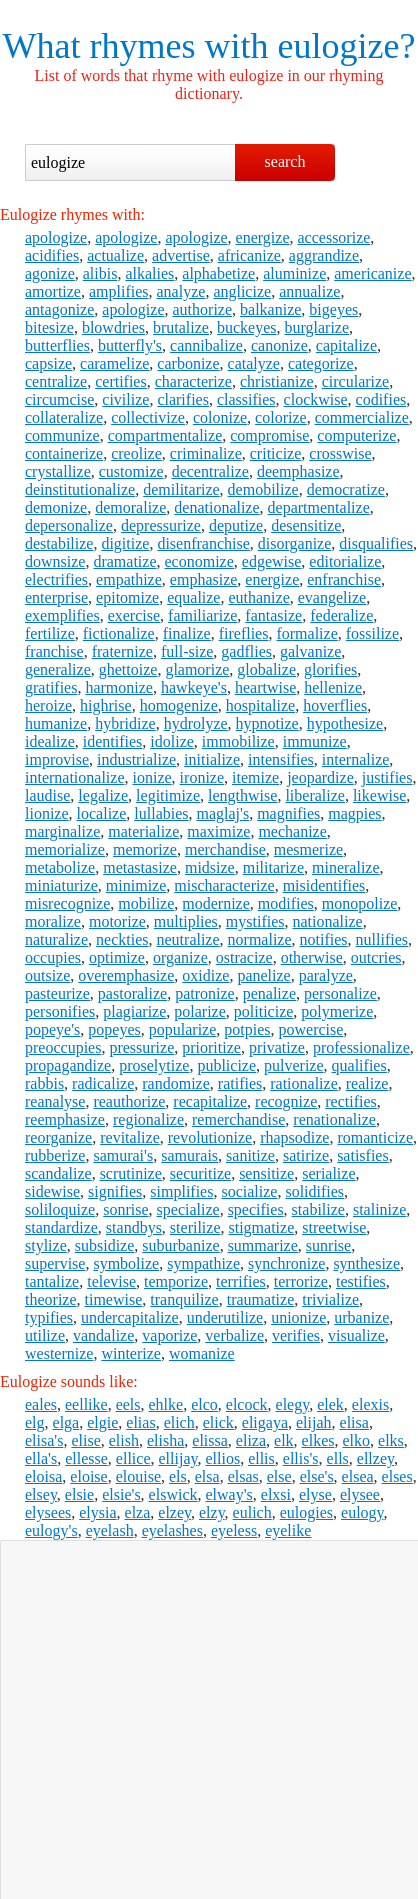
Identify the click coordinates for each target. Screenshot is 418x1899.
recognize (286, 1101)
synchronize (286, 1263)
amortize (53, 291)
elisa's (44, 1440)
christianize (277, 381)
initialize (212, 759)
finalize (187, 633)
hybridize (125, 723)
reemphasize (65, 1119)
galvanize (310, 651)
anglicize (242, 291)
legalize (103, 795)
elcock (247, 1404)
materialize (143, 831)
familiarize (202, 615)
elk (284, 1440)
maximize (218, 831)
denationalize (216, 507)
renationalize (334, 1119)
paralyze (326, 975)
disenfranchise (203, 543)
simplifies (181, 1191)
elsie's (121, 1494)
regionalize (148, 1119)
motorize (117, 921)
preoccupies (63, 1047)
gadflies (246, 651)
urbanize (361, 1317)
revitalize (130, 1137)
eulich (252, 1512)
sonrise (125, 1209)
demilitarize (181, 489)
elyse (315, 1494)
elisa (354, 1422)
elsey (41, 1494)
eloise (88, 1476)
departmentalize (319, 507)
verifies (296, 1335)
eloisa (43, 1476)
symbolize (126, 1263)
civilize (125, 399)
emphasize (204, 579)
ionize (152, 777)
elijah (314, 1422)
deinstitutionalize (80, 489)
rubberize (55, 1155)
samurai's (123, 1155)
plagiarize (134, 1011)
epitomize (127, 597)
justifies (387, 777)
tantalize (52, 1281)
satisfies (363, 1155)
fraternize (122, 651)
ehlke (166, 1404)
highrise (106, 705)
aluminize (294, 273)
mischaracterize (224, 885)
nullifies (382, 939)
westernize (59, 1353)
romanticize (375, 1137)
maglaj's (223, 813)
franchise (54, 651)
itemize (255, 777)
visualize (356, 1335)
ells (338, 1458)
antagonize (59, 309)
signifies (115, 1191)
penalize (269, 993)
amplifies (119, 291)
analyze (181, 291)
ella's (41, 1458)
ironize (202, 777)
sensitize (266, 1173)
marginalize (62, 831)
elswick (173, 1494)
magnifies (288, 813)
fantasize (273, 615)
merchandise (225, 849)
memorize (145, 849)
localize (102, 813)
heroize (48, 705)
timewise (114, 1299)
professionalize (361, 1047)
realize (367, 1083)
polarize (200, 1011)
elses (397, 1476)
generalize (58, 669)
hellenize (333, 687)
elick (218, 1422)
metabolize (60, 867)
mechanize (292, 831)
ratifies (240, 1083)
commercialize (362, 417)
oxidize (205, 975)
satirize (306, 1155)
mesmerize (308, 849)
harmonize (119, 687)
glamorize (197, 669)
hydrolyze (196, 723)
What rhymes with (136, 46)
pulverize (294, 1065)
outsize (47, 975)
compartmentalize (165, 435)
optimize (117, 957)
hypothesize (345, 723)
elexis (370, 1404)
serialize (328, 1173)
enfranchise (344, 579)
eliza (251, 1440)
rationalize (304, 1083)
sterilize (195, 1227)
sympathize (203, 1263)
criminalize (206, 453)
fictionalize (119, 633)
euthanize (258, 597)
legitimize (168, 795)
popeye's (52, 1029)
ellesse (86, 1458)
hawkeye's (194, 687)
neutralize (188, 939)
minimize (136, 885)
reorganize (58, 1137)
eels (128, 1404)
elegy (293, 1404)
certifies (121, 381)
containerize (64, 453)
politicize (264, 1011)
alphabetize (218, 273)
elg (35, 1422)
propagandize (68, 1065)
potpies (247, 1029)
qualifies (359, 1065)
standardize (61, 1227)
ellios (222, 1458)
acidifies (52, 255)
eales (41, 1404)
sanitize (250, 1155)
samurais (189, 1155)
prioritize (211, 1047)
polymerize (337, 1011)
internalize (356, 759)
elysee (360, 1494)
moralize (53, 921)
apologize (56, 237)
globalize (266, 669)
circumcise (59, 399)
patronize (205, 993)
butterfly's (130, 345)
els (178, 1476)
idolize (172, 741)
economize (199, 561)
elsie (79, 1494)
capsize (48, 363)
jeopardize (320, 777)
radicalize (103, 1083)
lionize (47, 813)
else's (317, 1476)
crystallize (58, 471)
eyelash (110, 1530)
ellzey (375, 1458)
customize (131, 471)
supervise (55, 1263)
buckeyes (247, 327)
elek (330, 1404)
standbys (134, 1227)
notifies (324, 939)
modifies (286, 903)
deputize (236, 525)
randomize (176, 1083)
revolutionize (210, 1137)
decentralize (210, 471)
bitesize (49, 327)
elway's (228, 1494)
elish (124, 1440)
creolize (136, 453)
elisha (165, 1440)
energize (263, 237)
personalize (340, 993)
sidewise (52, 1191)
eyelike (288, 1530)
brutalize (181, 327)
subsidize (105, 1245)
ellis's (301, 1458)
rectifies (351, 1101)
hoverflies (335, 705)
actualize (115, 255)
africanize (249, 255)
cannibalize (206, 345)
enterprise (56, 597)
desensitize (306, 525)
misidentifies (324, 885)
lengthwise (242, 795)
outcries (376, 957)
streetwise (334, 1227)
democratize (346, 489)
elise (85, 1440)
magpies (354, 813)
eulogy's (51, 1530)
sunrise (328, 1245)
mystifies (255, 921)
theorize (51, 1299)
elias (140, 1422)
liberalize (315, 795)
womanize (202, 1353)
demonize (56, 507)
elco (204, 1404)
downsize (55, 561)
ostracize (244, 957)
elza (138, 1512)
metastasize (140, 867)
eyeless (234, 1530)
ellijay (178, 1458)
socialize (249, 1191)
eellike (86, 1404)
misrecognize (67, 903)
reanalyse (55, 1101)
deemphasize (298, 471)
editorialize (345, 561)
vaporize (169, 1335)
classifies (246, 399)
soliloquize (60, 1209)
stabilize (318, 1209)
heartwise (265, 687)
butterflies (57, 345)
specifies (256, 1209)
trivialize (330, 1299)
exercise (134, 615)
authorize (203, 309)
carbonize (188, 363)
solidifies (314, 1191)
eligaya (265, 1422)
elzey (174, 1512)
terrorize (301, 1281)
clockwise (316, 399)
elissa (210, 1440)
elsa (207, 1476)
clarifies (183, 399)
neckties (122, 939)
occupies (53, 957)
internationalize (75, 777)
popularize (183, 1029)
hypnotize (267, 723)
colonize (220, 417)
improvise (57, 759)
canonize (279, 345)
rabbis (44, 1083)
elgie (102, 1422)
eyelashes (172, 1530)
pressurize (141, 1047)
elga (66, 1422)
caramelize (114, 363)
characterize (193, 381)
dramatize (124, 561)
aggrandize (324, 255)
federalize (341, 615)
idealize (50, 741)
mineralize (346, 867)
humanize (56, 723)
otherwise (312, 957)
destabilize (59, 543)
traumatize (261, 1299)
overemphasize (126, 975)
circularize (356, 381)
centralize (56, 381)
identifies (113, 741)
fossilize (372, 633)
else (279, 1476)
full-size (187, 651)
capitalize (346, 345)
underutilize (225, 1317)
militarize (273, 867)
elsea (358, 1476)
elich (179, 1422)
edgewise (272, 561)
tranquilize (184, 1299)
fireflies (244, 633)
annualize (309, 291)
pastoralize (132, 993)
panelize (263, 975)
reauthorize (129, 1101)
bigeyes (333, 309)
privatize (277, 1047)
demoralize (130, 507)
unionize (298, 1317)
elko (356, 1440)
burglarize (316, 327)
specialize (188, 1209)
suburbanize (180, 1245)
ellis (261, 1458)
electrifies (56, 579)
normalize (260, 939)
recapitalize (210, 1101)
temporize (176, 1281)
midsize (210, 867)
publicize (226, 1065)
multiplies (186, 921)
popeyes (114, 1029)
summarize (263, 1245)
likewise (379, 795)
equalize (193, 597)
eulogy (362, 1512)
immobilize (238, 741)
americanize (372, 273)
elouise (138, 1476)
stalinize (379, 1209)
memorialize (65, 849)
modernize (216, 903)
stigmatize (262, 1227)
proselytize (154, 1065)
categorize (321, 363)
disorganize (294, 543)
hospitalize (260, 705)
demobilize (263, 489)
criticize (276, 453)
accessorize (334, 237)
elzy (212, 1512)
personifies (60, 1011)
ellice (133, 1458)
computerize (356, 435)
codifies (381, 399)
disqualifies (376, 543)
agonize (50, 273)
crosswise (340, 453)
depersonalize (69, 525)
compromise (269, 435)
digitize (125, 543)
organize (180, 957)
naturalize (56, 939)
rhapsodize (294, 1137)
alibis (100, 273)
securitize (200, 1173)
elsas (243, 1476)
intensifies (281, 759)
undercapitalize (130, 1317)
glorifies (330, 669)
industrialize (136, 759)
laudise (47, 795)
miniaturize (61, 885)
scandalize (58, 1173)
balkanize (270, 309)
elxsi (276, 1494)
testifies (361, 1281)
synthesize (366, 1263)
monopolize (360, 903)
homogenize (179, 705)
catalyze (254, 363)
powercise (311, 1029)
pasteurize (57, 993)
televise (111, 1281)
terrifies (241, 1281)
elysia (97, 1512)
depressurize (161, 525)
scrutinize (131, 1173)
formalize (306, 633)
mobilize (146, 903)
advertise (181, 255)
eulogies (306, 1512)
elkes (318, 1440)
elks (391, 1440)
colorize (281, 417)
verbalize (234, 1335)
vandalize (103, 1335)
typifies (49, 1317)
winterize (131, 1353)
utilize (45, 1335)
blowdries (113, 327)
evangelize (332, 597)
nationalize (328, 921)
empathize (129, 579)
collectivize (148, 417)
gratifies (51, 687)
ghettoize (128, 669)
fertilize (50, 633)
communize (62, 435)
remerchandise (238, 1119)
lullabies (161, 813)
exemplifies (62, 615)
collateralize (64, 417)
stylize (46, 1245)
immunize (315, 741)
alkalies (149, 273)
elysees (48, 1512)
